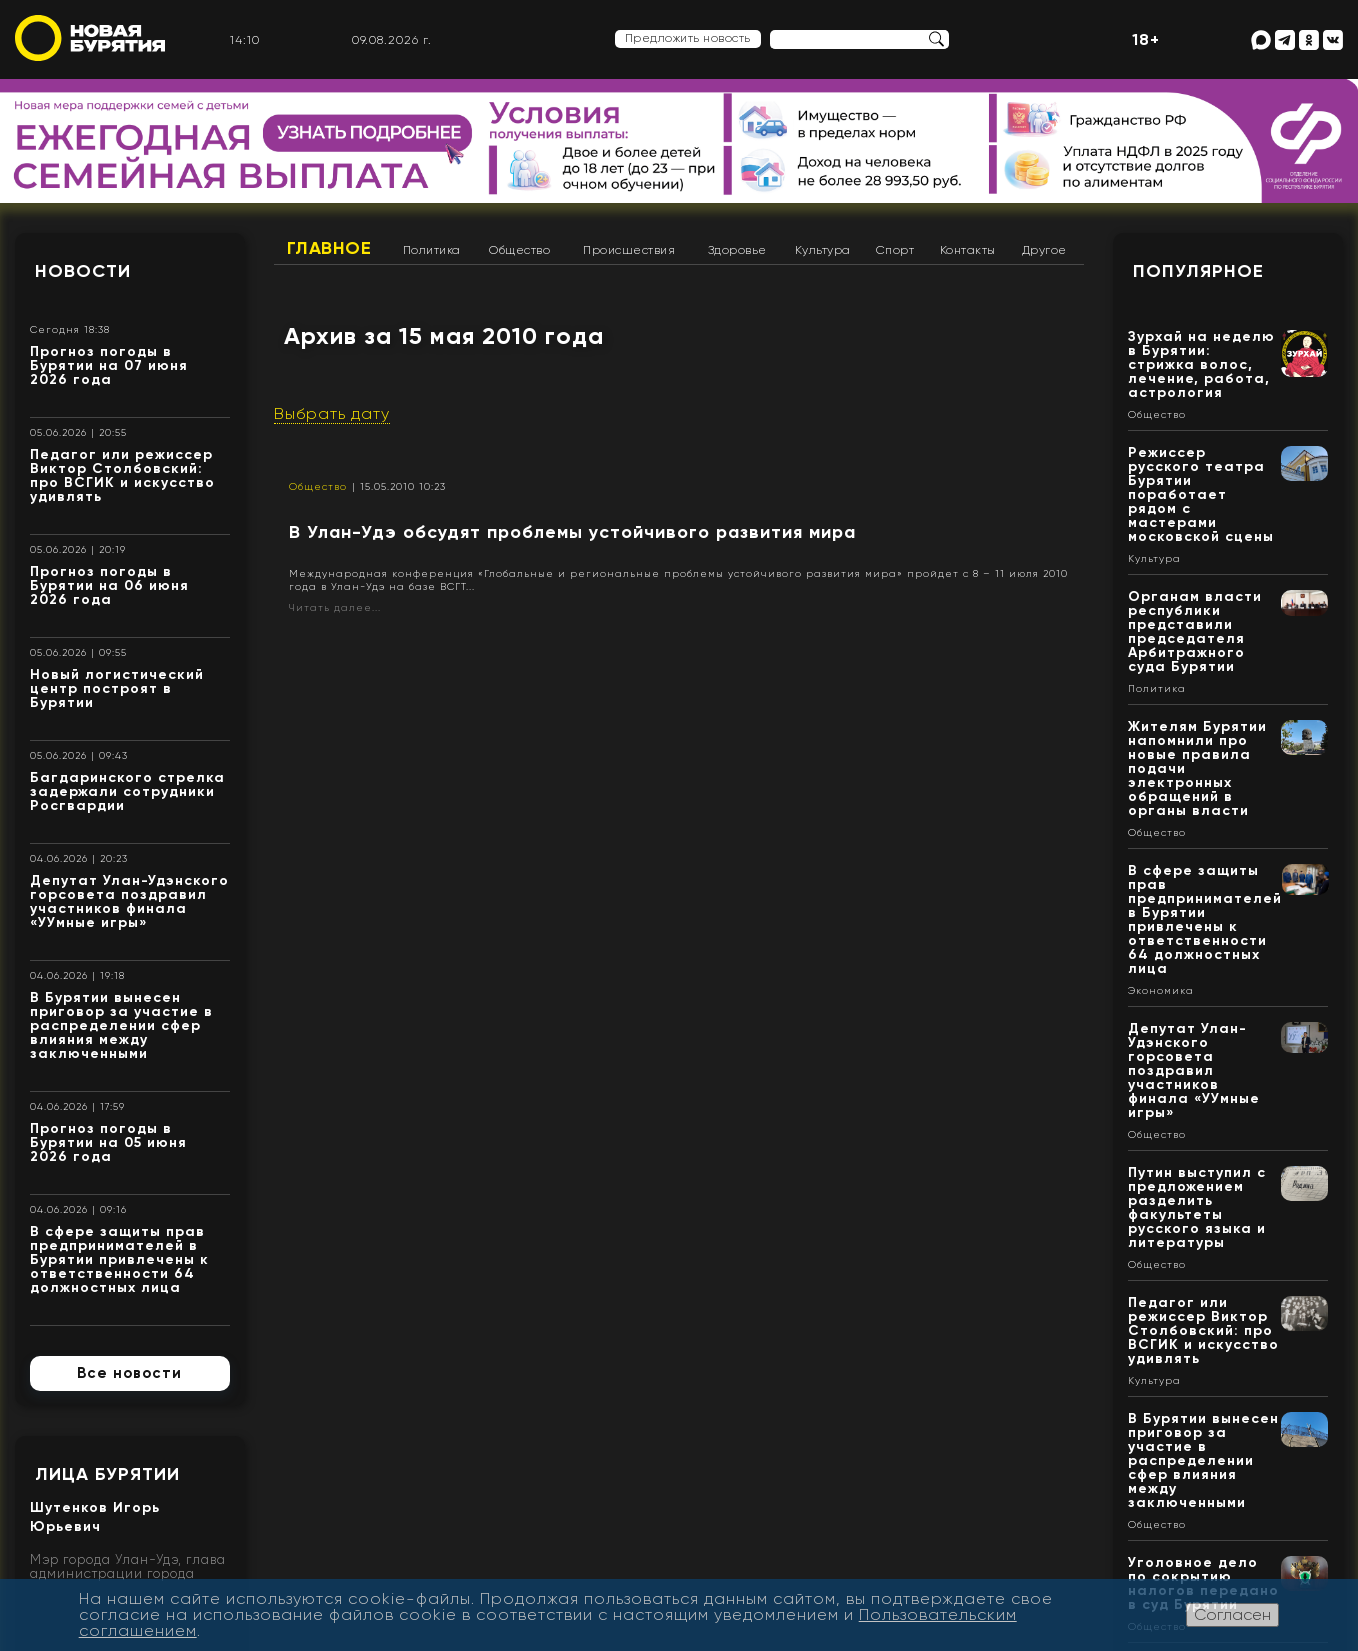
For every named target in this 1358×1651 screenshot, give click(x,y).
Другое (1044, 250)
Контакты (968, 250)
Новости (83, 271)
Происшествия (629, 250)
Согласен (1232, 1614)
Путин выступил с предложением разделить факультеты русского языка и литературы (1197, 1207)
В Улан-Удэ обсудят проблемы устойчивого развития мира (572, 532)
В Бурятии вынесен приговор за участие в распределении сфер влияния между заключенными (121, 1025)
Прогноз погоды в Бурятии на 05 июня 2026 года (108, 1142)
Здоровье (737, 250)
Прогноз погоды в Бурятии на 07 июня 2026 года (109, 365)
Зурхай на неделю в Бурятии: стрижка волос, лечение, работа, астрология (1201, 364)
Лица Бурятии (107, 1474)
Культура (823, 250)
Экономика (1161, 991)
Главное (329, 248)
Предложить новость (688, 38)
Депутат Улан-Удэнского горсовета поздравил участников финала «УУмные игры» (129, 901)
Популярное (1198, 271)
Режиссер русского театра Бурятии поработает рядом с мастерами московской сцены (1201, 494)
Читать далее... (335, 607)
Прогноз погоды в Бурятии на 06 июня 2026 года (109, 585)
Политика (432, 250)
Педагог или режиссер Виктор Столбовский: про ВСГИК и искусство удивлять (122, 475)
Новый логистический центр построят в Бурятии (117, 688)
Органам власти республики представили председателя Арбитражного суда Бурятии (1195, 631)
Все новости (129, 1373)
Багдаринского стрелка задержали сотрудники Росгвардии (127, 791)
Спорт (895, 250)
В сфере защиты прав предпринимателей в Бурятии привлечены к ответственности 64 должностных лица (119, 1259)
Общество (519, 250)
